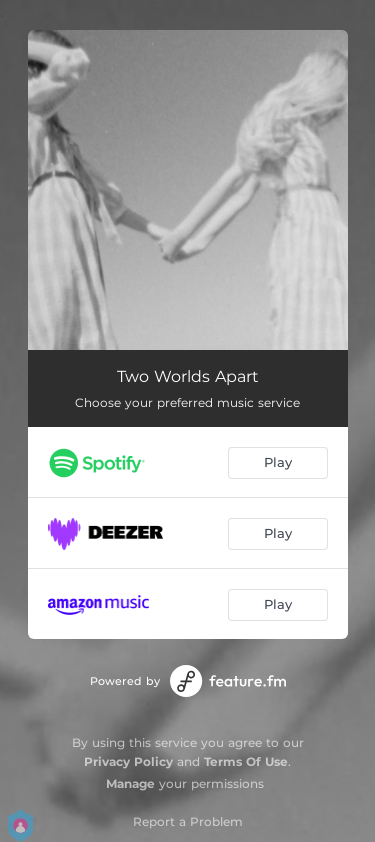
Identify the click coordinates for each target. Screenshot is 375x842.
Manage (130, 783)
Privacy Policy (128, 761)
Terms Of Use (246, 761)
